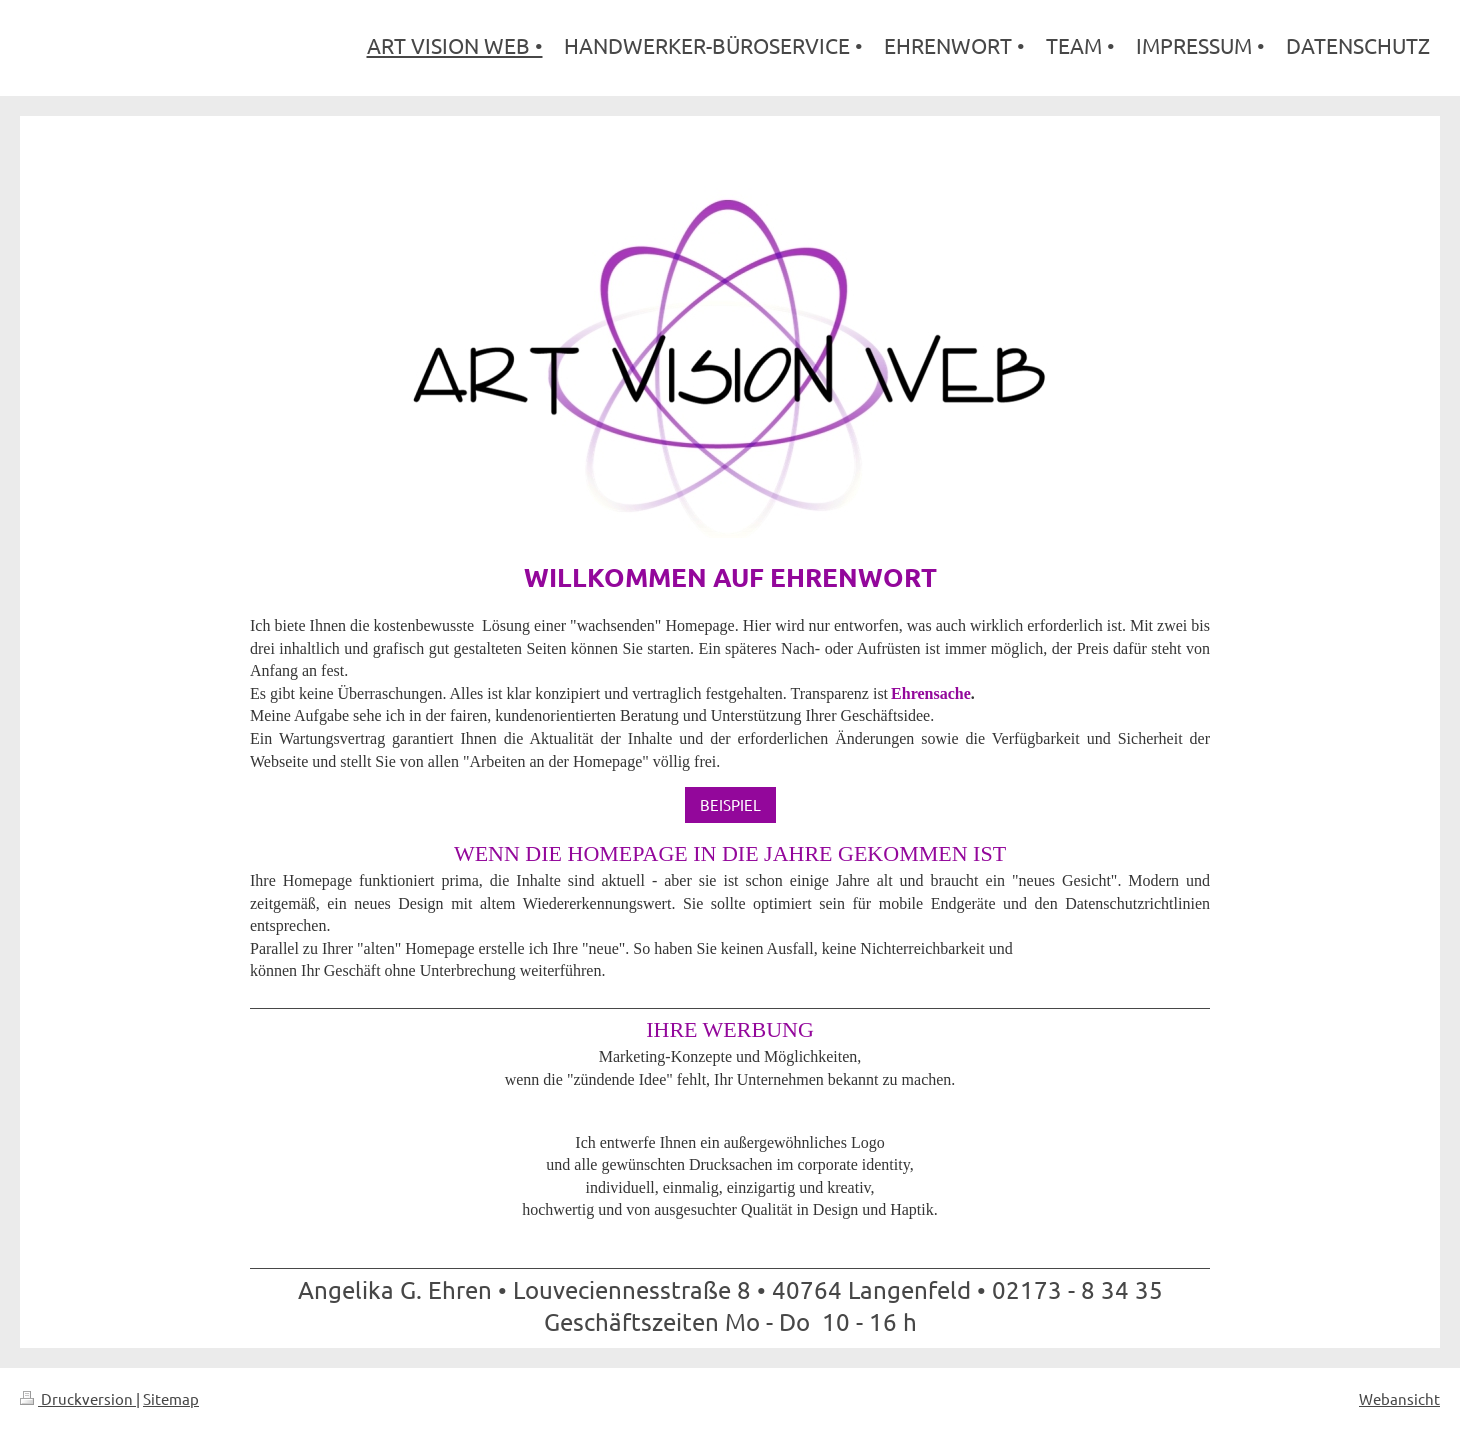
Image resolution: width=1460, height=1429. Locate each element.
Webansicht (1399, 1398)
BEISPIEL (730, 804)
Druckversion (78, 1398)
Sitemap (171, 1398)
